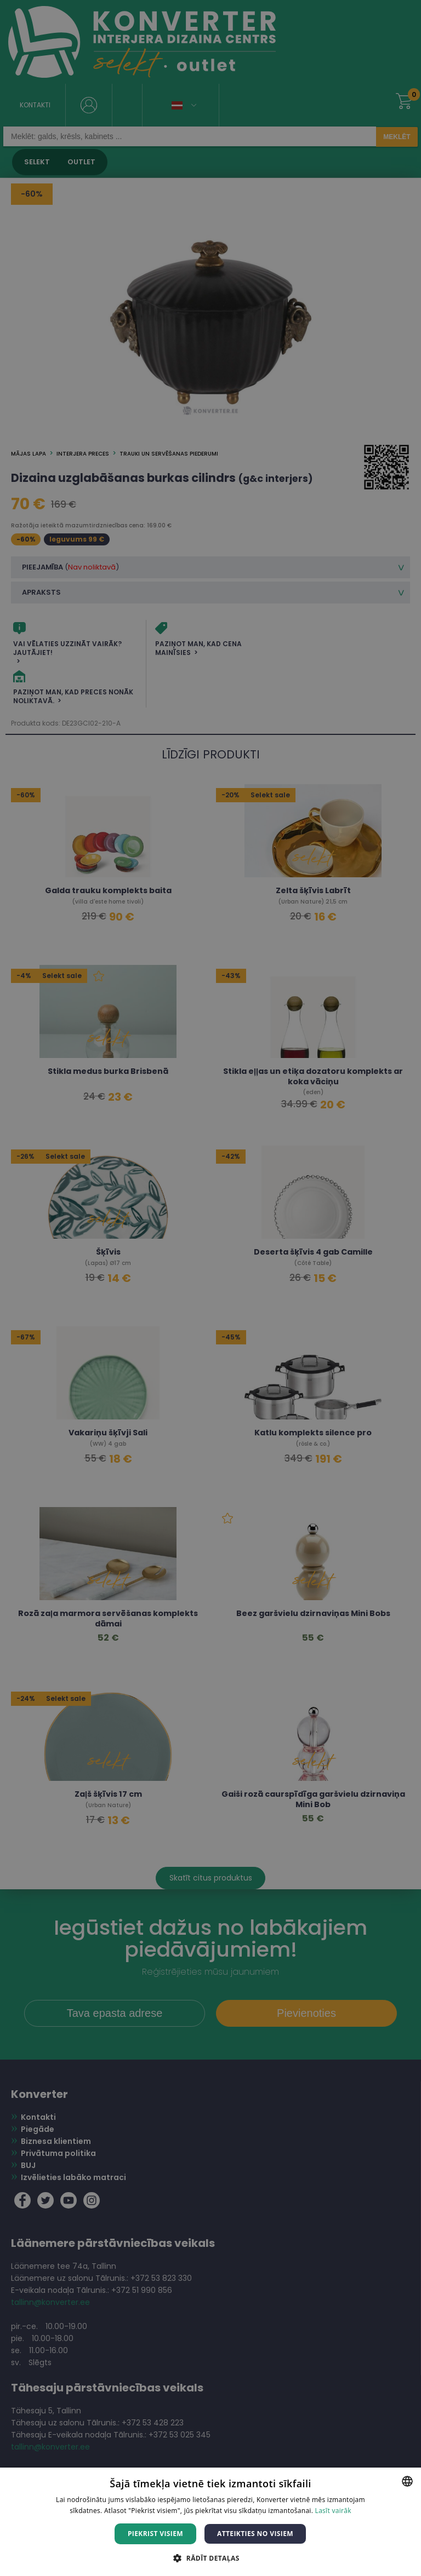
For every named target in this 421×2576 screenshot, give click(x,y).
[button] (210, 2557)
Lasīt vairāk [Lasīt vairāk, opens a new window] (333, 2510)
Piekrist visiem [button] (155, 2533)
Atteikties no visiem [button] (255, 2533)
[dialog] (210, 1288)
